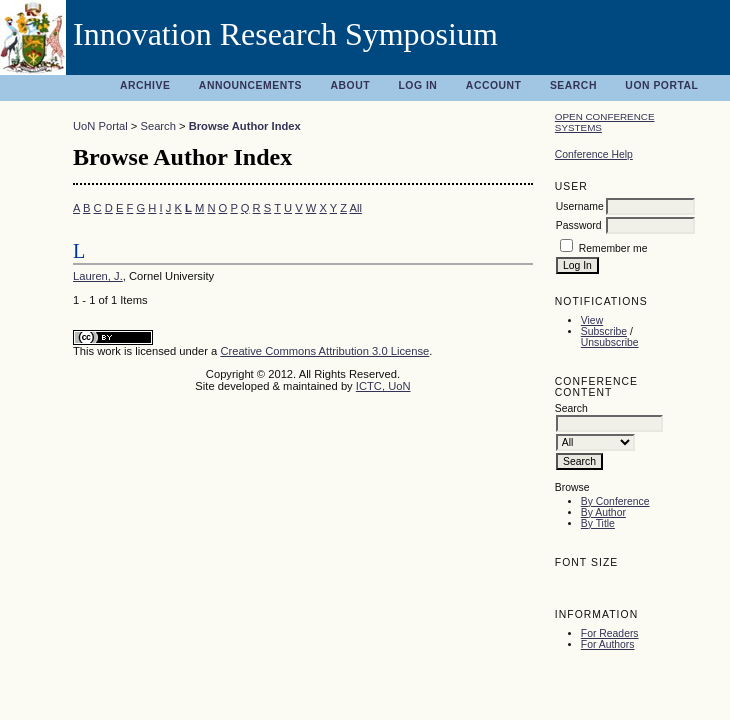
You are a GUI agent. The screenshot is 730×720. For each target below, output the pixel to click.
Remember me (613, 248)
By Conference (615, 501)
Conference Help (594, 154)
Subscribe (604, 331)
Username (580, 206)
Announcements (250, 85)
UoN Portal (661, 85)
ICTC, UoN (383, 386)
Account (494, 85)
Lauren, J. (98, 276)
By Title (598, 523)
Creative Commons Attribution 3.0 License (324, 351)
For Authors (608, 644)
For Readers (610, 633)
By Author (603, 512)
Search (573, 85)
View (592, 320)
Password (579, 225)
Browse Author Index (245, 126)
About (350, 85)
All (355, 208)
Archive (145, 85)
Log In (417, 85)
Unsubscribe (610, 342)
